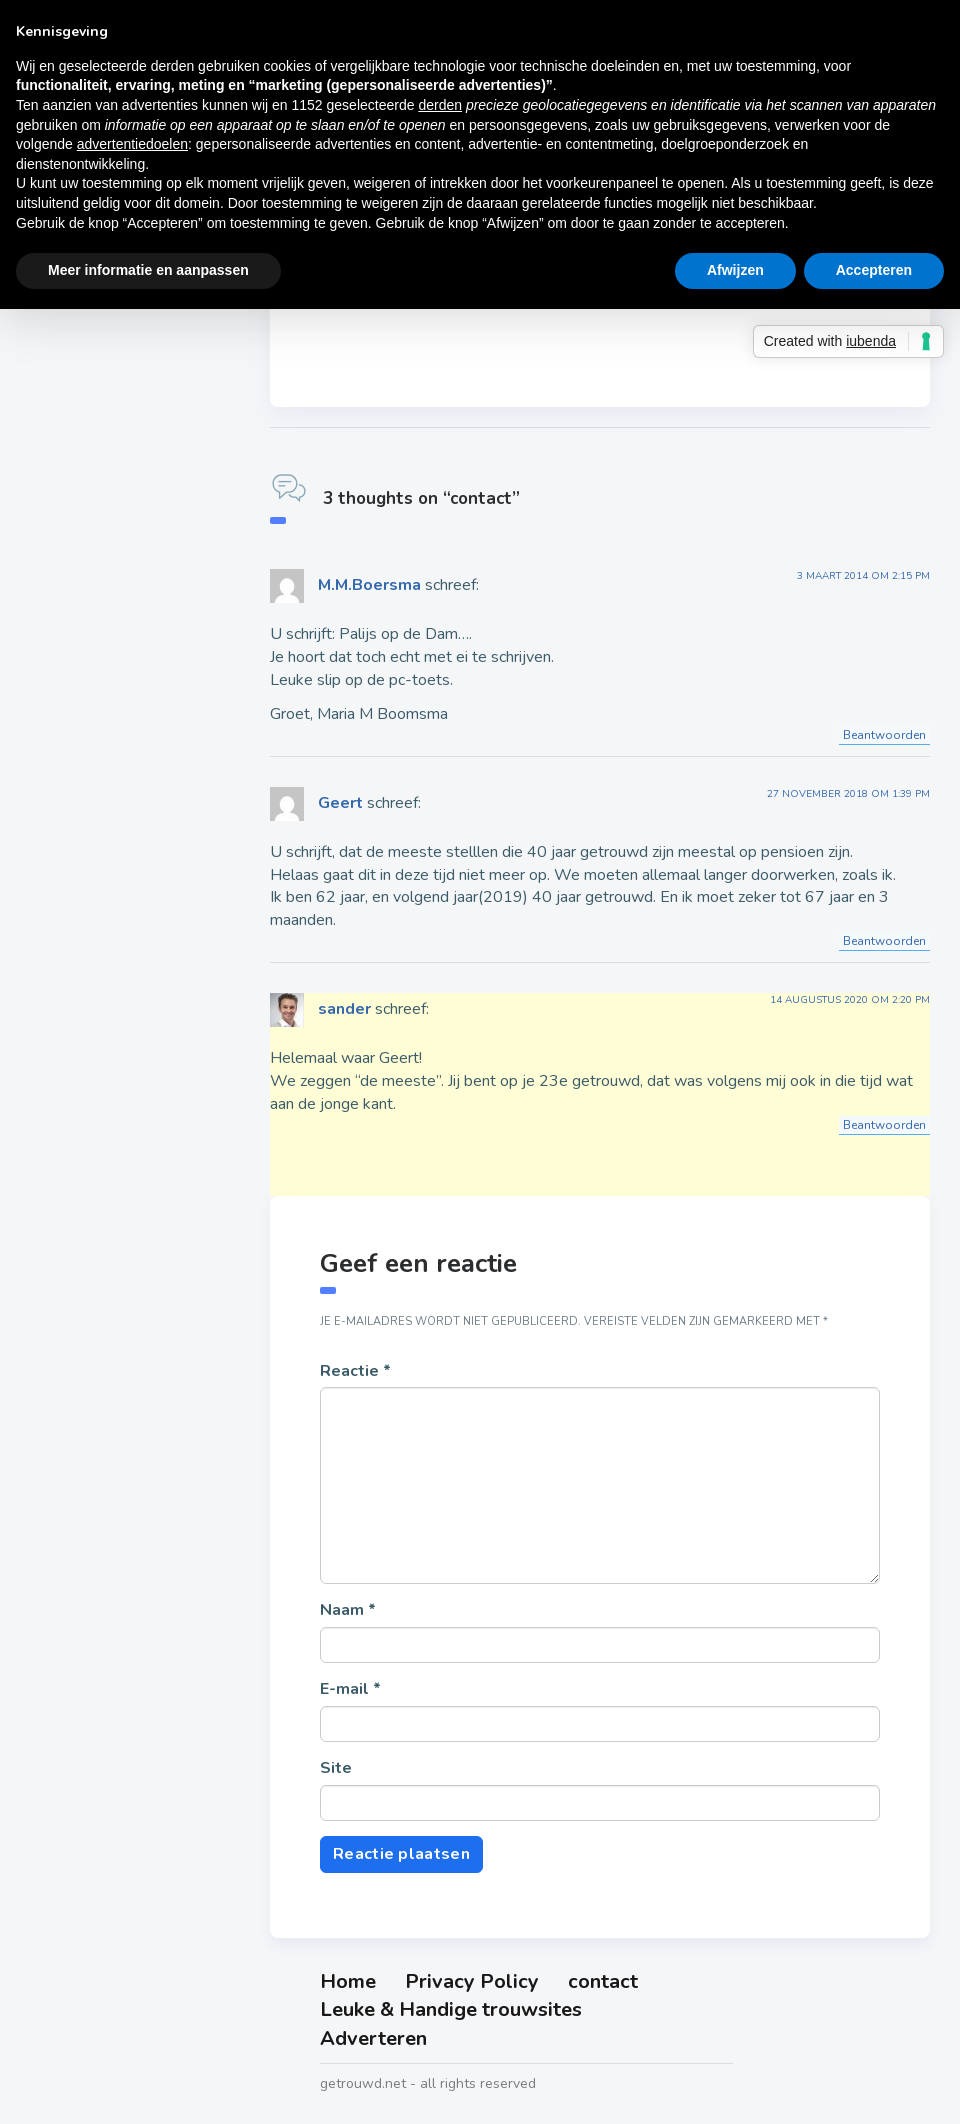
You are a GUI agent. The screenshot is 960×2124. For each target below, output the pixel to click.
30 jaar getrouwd (112, 500)
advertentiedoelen (132, 144)
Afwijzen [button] (735, 270)
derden (440, 105)
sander (344, 1009)
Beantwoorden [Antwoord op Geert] (884, 941)
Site (336, 1768)
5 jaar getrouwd (107, 313)
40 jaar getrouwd (112, 547)
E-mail (350, 1689)
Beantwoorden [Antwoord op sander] (884, 1125)
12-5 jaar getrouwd (121, 407)
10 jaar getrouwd (112, 360)
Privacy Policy (472, 1981)
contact (603, 1981)
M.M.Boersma (369, 585)
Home (348, 1981)
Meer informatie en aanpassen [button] (148, 270)
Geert (340, 803)
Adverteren (373, 2038)
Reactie (355, 1371)
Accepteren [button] (874, 270)
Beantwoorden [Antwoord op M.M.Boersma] (884, 735)
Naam (348, 1610)
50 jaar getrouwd (112, 594)
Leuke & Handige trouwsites (451, 2009)
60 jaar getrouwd (112, 640)
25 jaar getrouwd (112, 453)
